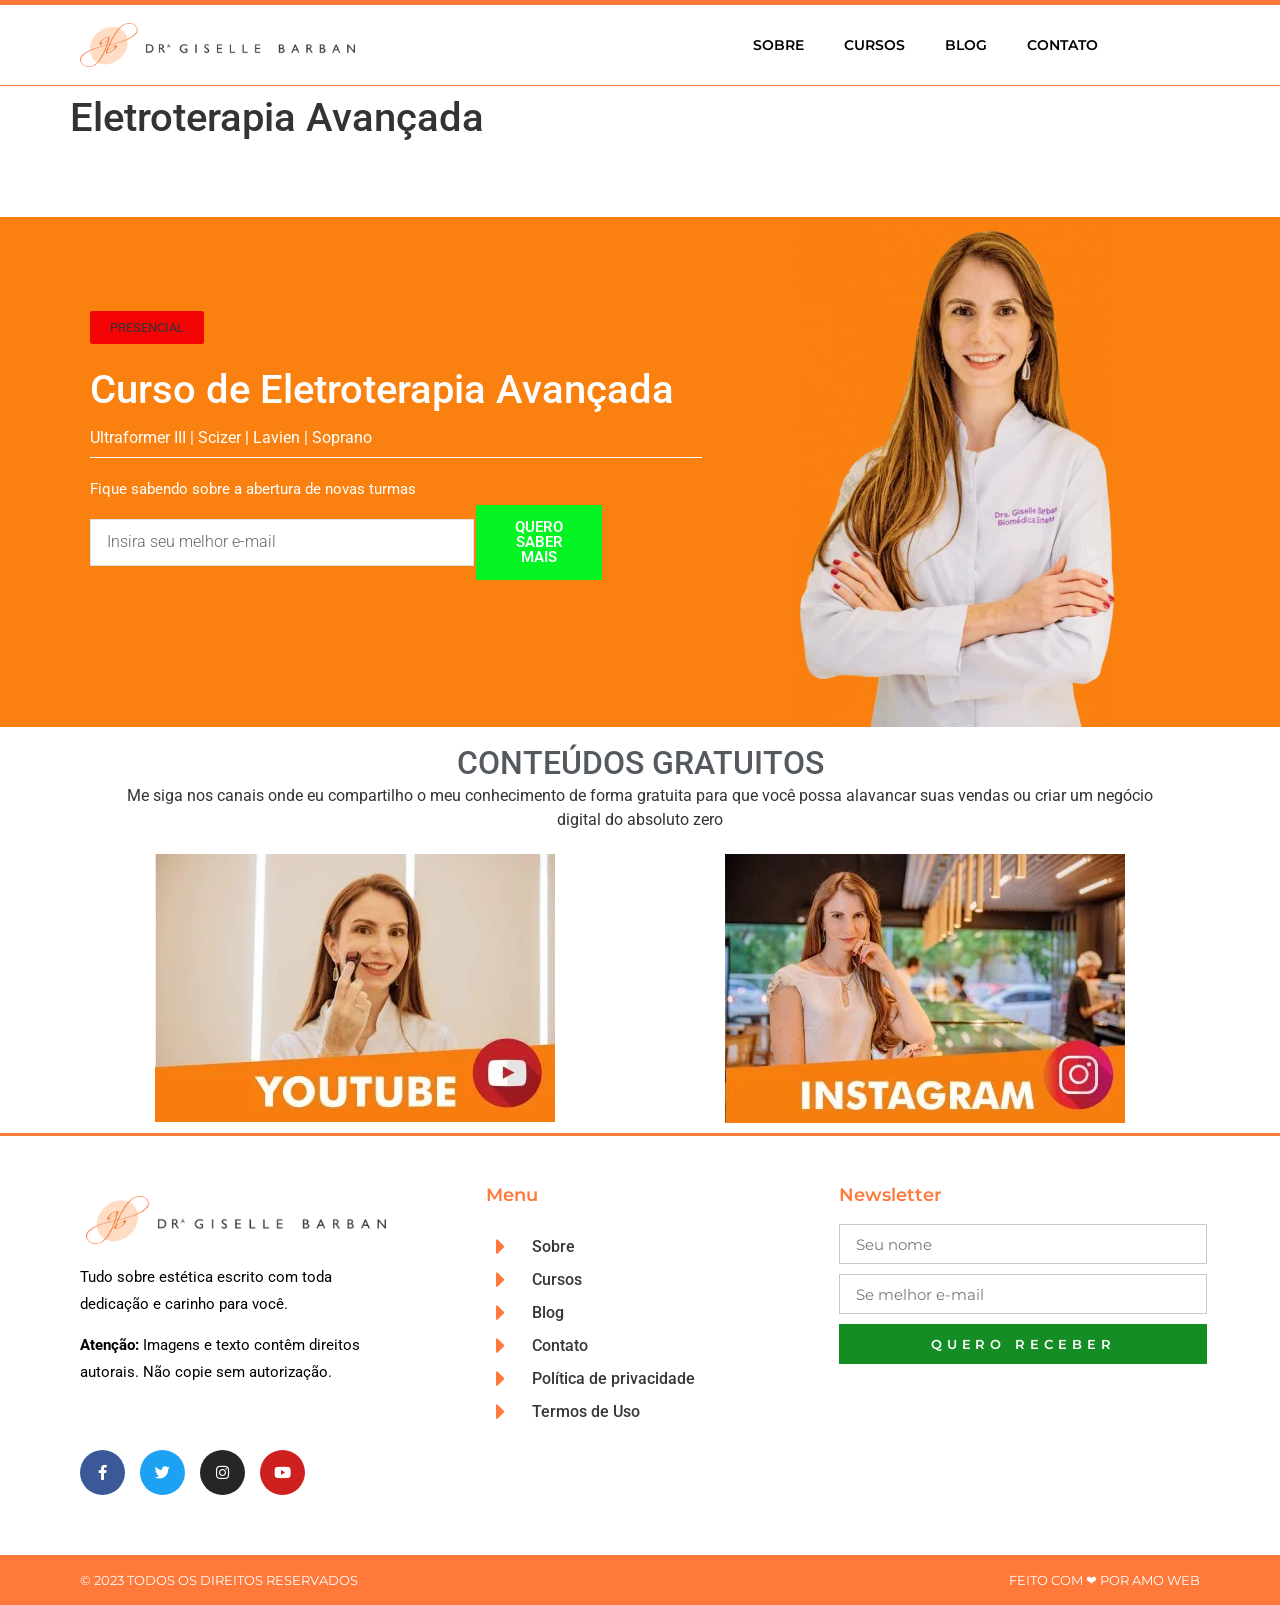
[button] (147, 327)
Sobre (778, 45)
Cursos (874, 45)
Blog (966, 45)
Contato (1062, 45)
